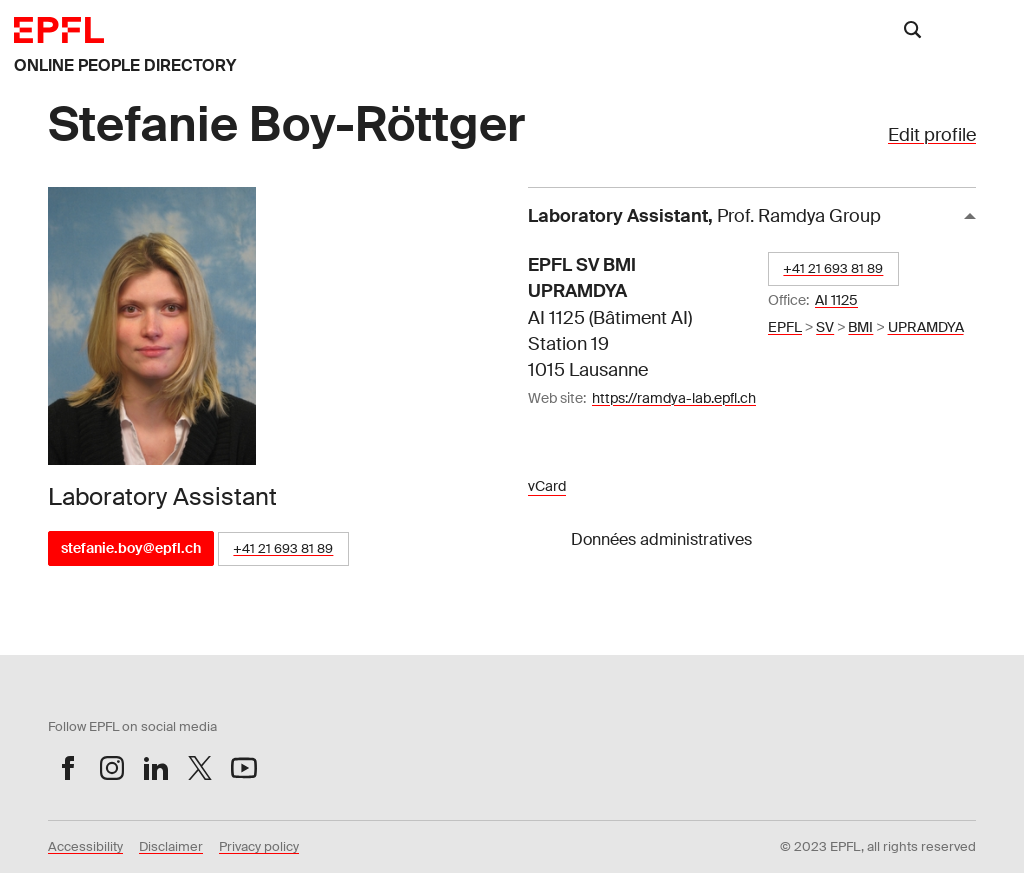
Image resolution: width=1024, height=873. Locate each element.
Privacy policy (259, 846)
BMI (860, 327)
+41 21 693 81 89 (283, 548)
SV (825, 327)
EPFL (785, 327)
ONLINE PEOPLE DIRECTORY (125, 65)
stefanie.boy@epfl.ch (131, 548)
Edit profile (932, 135)
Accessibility (85, 846)
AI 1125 (836, 300)
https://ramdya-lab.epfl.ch (674, 398)
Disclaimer (171, 846)
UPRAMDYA (926, 327)
